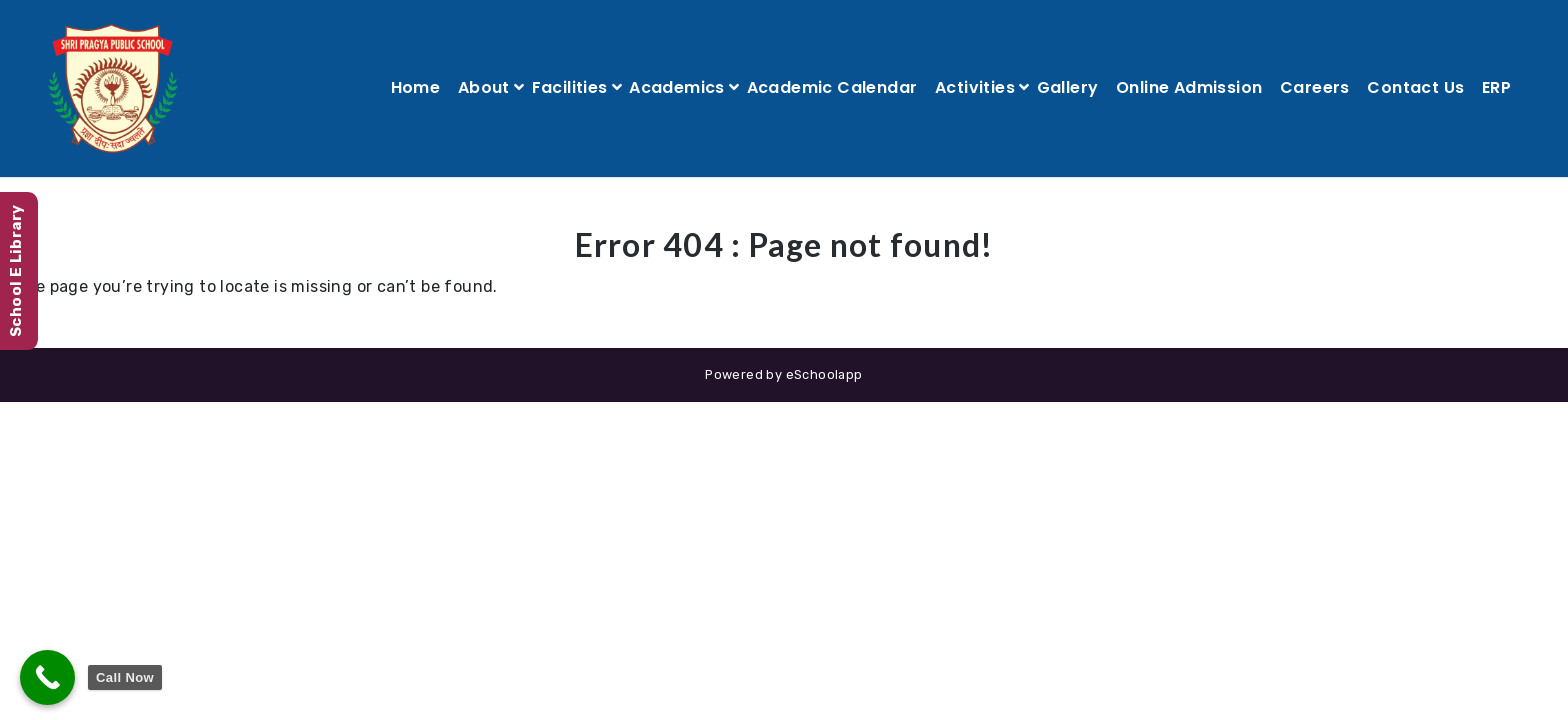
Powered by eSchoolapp (783, 374)
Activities (975, 87)
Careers (1315, 87)
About (484, 87)
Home (416, 87)
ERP (1496, 87)
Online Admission (1189, 87)
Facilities (570, 87)
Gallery (1068, 87)
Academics (677, 87)
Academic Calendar (832, 87)
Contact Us (1415, 87)
